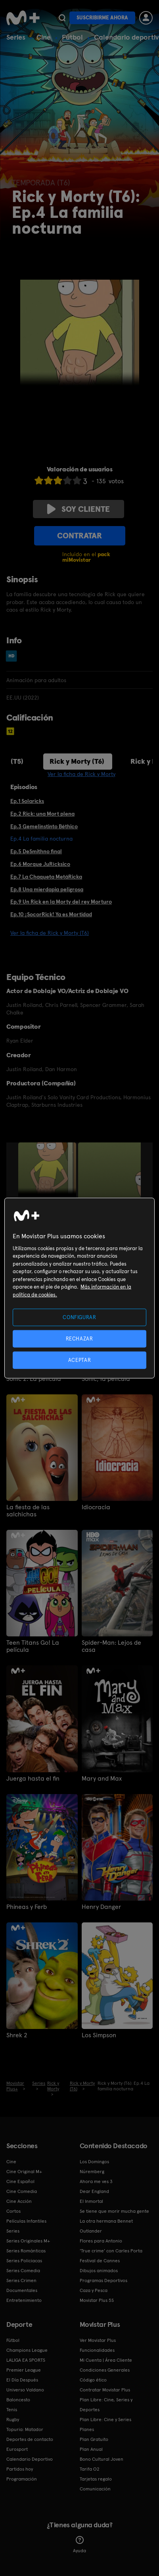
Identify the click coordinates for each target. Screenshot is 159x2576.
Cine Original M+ (24, 2171)
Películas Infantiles (26, 2221)
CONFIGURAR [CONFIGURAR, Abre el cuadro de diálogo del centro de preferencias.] (79, 1317)
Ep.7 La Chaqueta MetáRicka (46, 876)
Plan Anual (91, 2449)
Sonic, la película (106, 1378)
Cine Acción (19, 2201)
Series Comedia (23, 2270)
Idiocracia (96, 1507)
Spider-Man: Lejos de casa (111, 1646)
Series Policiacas (24, 2260)
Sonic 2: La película (33, 1378)
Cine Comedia (21, 2191)
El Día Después (22, 2380)
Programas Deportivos (103, 2280)
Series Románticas (26, 2251)
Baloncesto (18, 2399)
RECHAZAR (79, 1338)
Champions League (27, 2350)
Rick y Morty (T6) (77, 761)
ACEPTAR (79, 1360)
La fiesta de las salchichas (28, 1511)
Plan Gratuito (94, 2439)
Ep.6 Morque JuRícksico (40, 864)
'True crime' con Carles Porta (111, 2251)
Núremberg (92, 2171)
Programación (21, 2479)
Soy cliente (78, 509)
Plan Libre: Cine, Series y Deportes (106, 2404)
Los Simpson (99, 2035)
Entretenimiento (24, 2300)
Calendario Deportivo (29, 2459)
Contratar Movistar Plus (105, 2390)
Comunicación (95, 2489)
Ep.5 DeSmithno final (36, 851)
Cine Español (20, 2181)
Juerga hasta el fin (32, 1778)
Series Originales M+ (28, 2241)
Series (15, 37)
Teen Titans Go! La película (32, 1646)
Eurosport (17, 2449)
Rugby (12, 2419)
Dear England (94, 2191)
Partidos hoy (19, 2469)
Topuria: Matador (24, 2429)
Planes (87, 2429)
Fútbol (72, 37)
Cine (43, 37)
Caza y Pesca (93, 2290)
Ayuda (79, 2544)
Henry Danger (101, 1907)
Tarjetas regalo (96, 2479)
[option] (48, 1186)
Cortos (13, 2211)
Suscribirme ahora (102, 18)
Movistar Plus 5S (97, 2300)
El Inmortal (91, 2201)
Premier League (23, 2370)
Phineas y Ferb (26, 1907)
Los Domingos (94, 2161)
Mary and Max (102, 1778)
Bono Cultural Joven (101, 2459)
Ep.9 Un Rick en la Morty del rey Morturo (61, 901)
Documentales (21, 2290)
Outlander (91, 2231)
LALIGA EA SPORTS (25, 2360)
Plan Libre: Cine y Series (105, 2419)
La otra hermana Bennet (106, 2221)
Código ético (93, 2380)
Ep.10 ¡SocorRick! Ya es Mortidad (51, 914)
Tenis (11, 2409)
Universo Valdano (25, 2390)
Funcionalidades (97, 2350)
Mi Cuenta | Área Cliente (106, 2360)
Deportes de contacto (29, 2439)
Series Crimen (21, 2280)
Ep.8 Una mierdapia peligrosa (46, 889)
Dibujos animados (99, 2270)
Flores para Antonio (101, 2241)
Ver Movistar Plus (98, 2340)
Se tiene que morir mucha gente (114, 2211)
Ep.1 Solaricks (27, 801)
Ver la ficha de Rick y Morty (81, 774)
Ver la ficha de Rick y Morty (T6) (49, 933)
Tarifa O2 (90, 2469)
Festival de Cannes (100, 2260)
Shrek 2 (16, 2035)
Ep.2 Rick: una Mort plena (42, 813)
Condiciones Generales (105, 2370)
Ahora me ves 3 (96, 2181)
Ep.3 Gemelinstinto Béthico (44, 826)
